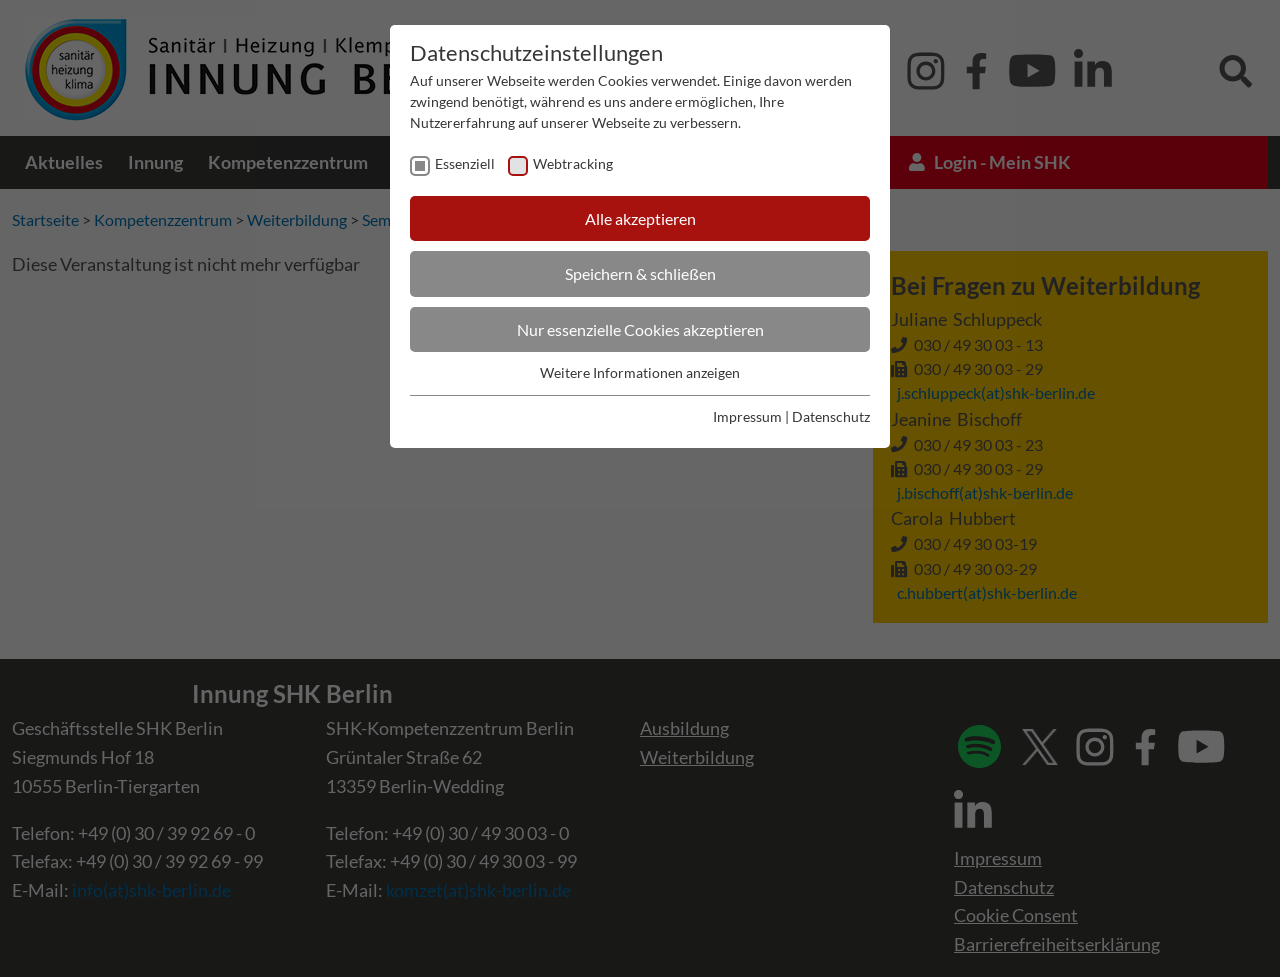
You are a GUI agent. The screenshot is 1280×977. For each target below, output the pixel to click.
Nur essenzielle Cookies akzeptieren (640, 329)
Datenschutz (831, 416)
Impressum (747, 416)
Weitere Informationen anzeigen (640, 372)
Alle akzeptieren (640, 218)
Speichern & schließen (640, 273)
